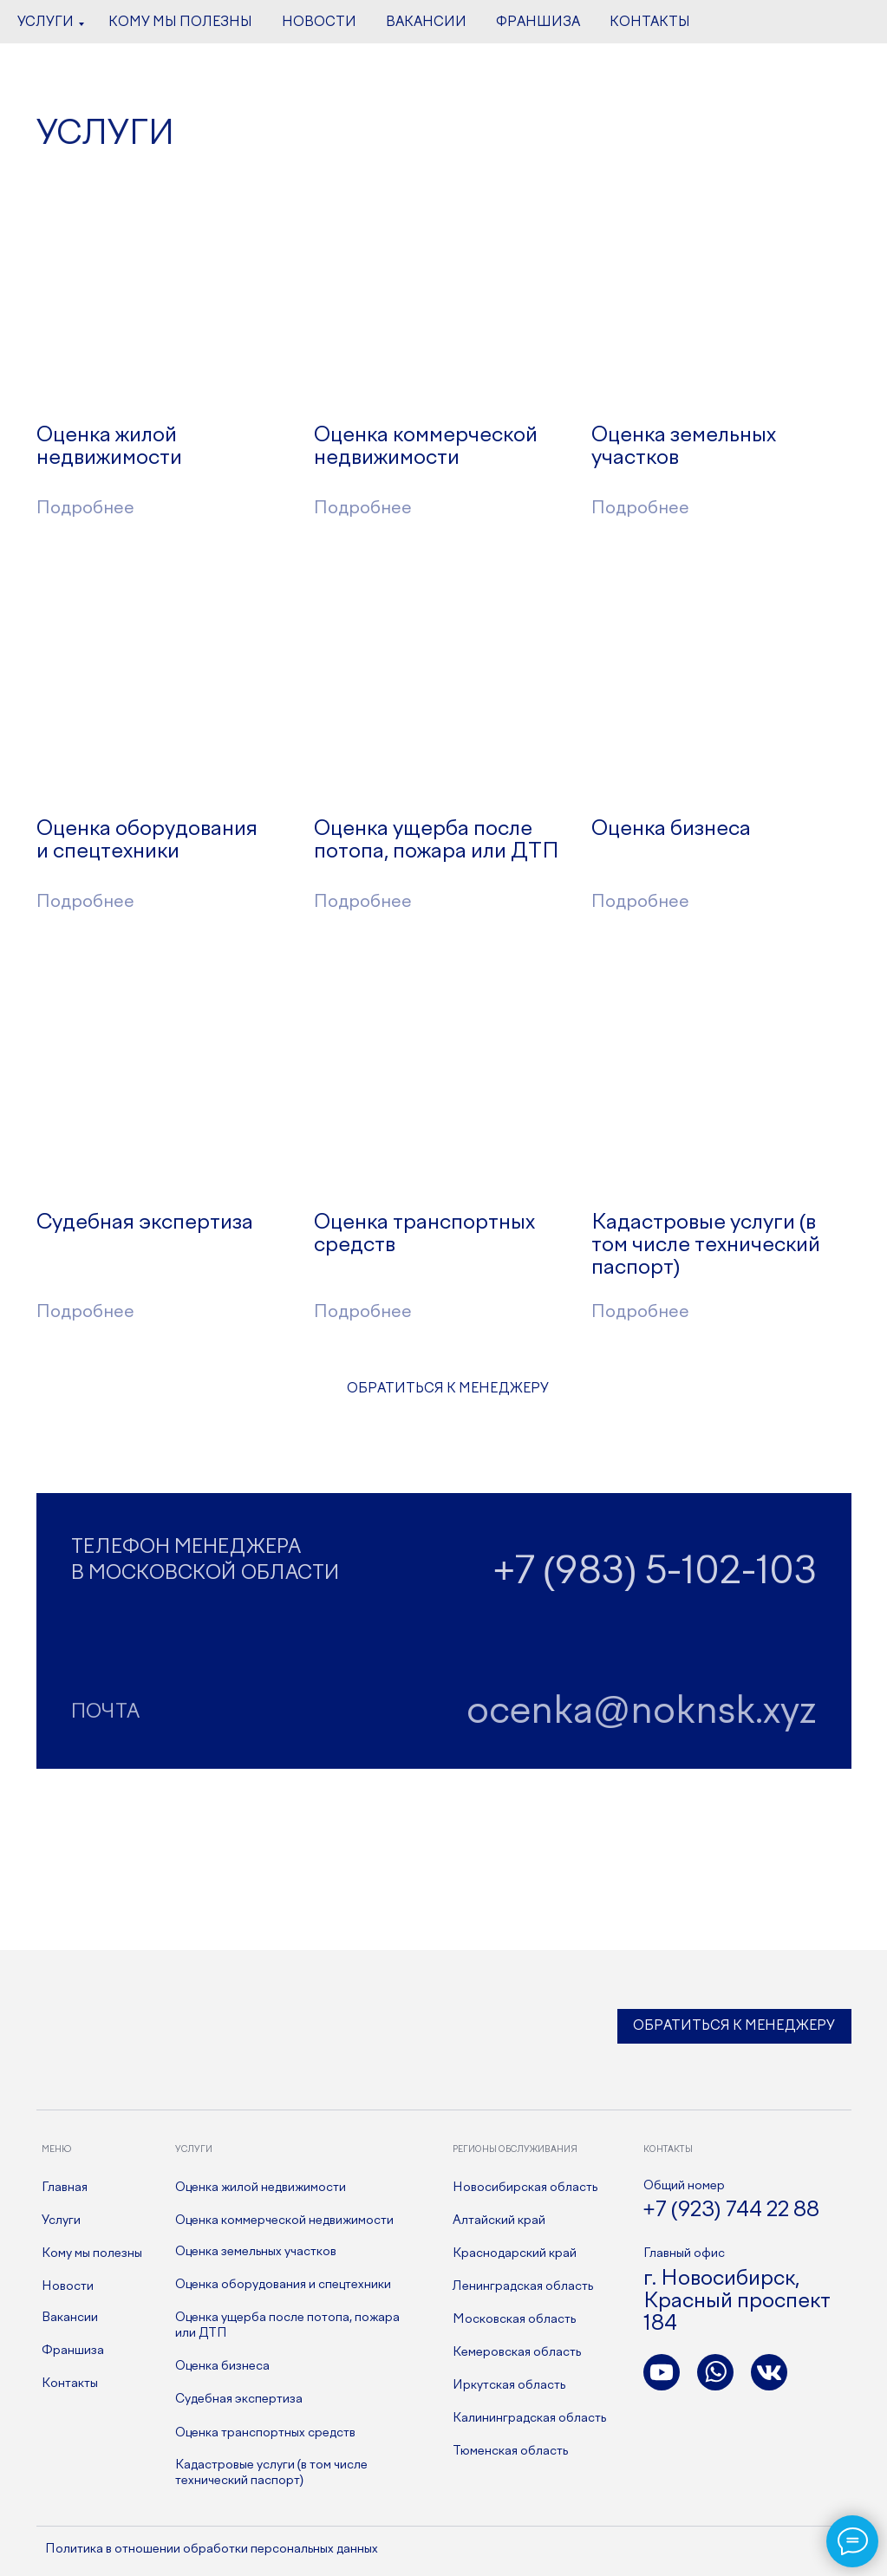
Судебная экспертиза (239, 2399)
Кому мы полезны (92, 2253)
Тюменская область (510, 2451)
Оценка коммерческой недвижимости (284, 2220)
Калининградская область (529, 2418)
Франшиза (73, 2350)
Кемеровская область (517, 2352)
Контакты (70, 2383)
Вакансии (70, 2318)
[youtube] (814, 30)
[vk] (776, 30)
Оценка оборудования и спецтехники (283, 2285)
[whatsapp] (852, 30)
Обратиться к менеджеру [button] (734, 2026)
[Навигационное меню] (29, 21)
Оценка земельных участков (255, 2252)
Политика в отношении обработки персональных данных (211, 2549)
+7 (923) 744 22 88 (731, 2211)
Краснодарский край (515, 2253)
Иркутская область (509, 2385)
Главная (65, 2187)
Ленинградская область (523, 2286)
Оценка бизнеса (222, 2366)
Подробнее (363, 508)
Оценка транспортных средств (265, 2433)
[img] (166, 303)
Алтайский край (499, 2220)
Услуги (61, 2220)
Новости (68, 2286)
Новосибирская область (525, 2187)
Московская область (514, 2319)
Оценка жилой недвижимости (260, 2187)
